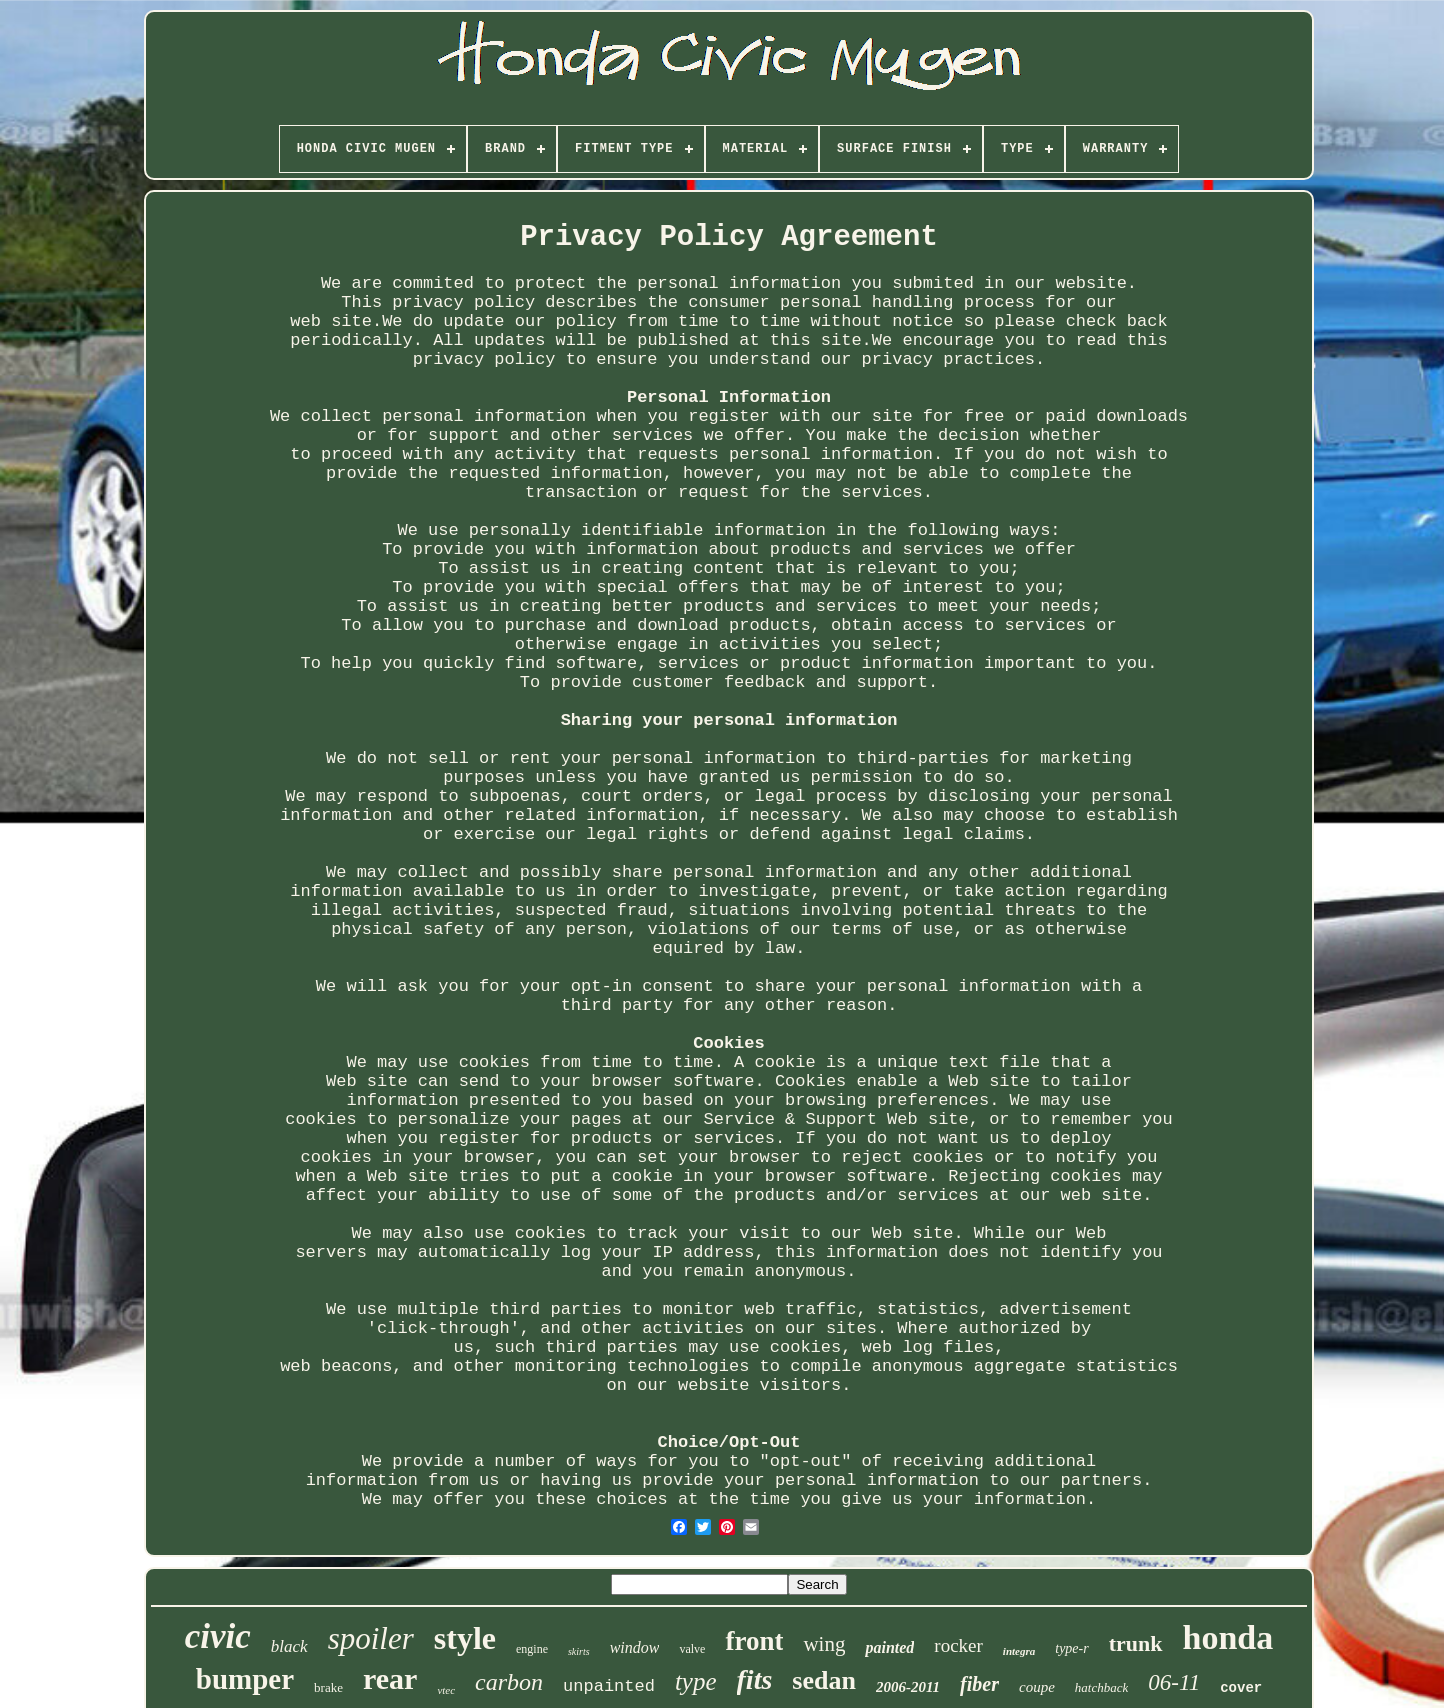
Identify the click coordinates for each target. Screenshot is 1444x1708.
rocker (958, 1645)
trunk (1136, 1643)
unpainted (609, 1686)
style (465, 1638)
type (696, 1681)
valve (692, 1649)
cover (1241, 1688)
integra (1019, 1651)
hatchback (1101, 1687)
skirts (579, 1651)
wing (824, 1644)
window (635, 1647)
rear (390, 1678)
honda (1228, 1637)
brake (328, 1687)
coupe (1037, 1687)
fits (755, 1679)
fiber (979, 1684)
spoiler (371, 1638)
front (754, 1641)
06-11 (1174, 1682)
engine (532, 1649)
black (289, 1646)
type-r (1071, 1648)
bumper (245, 1679)
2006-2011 (908, 1687)
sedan (824, 1680)
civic (218, 1636)
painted (889, 1647)
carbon (509, 1682)
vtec (446, 1690)
